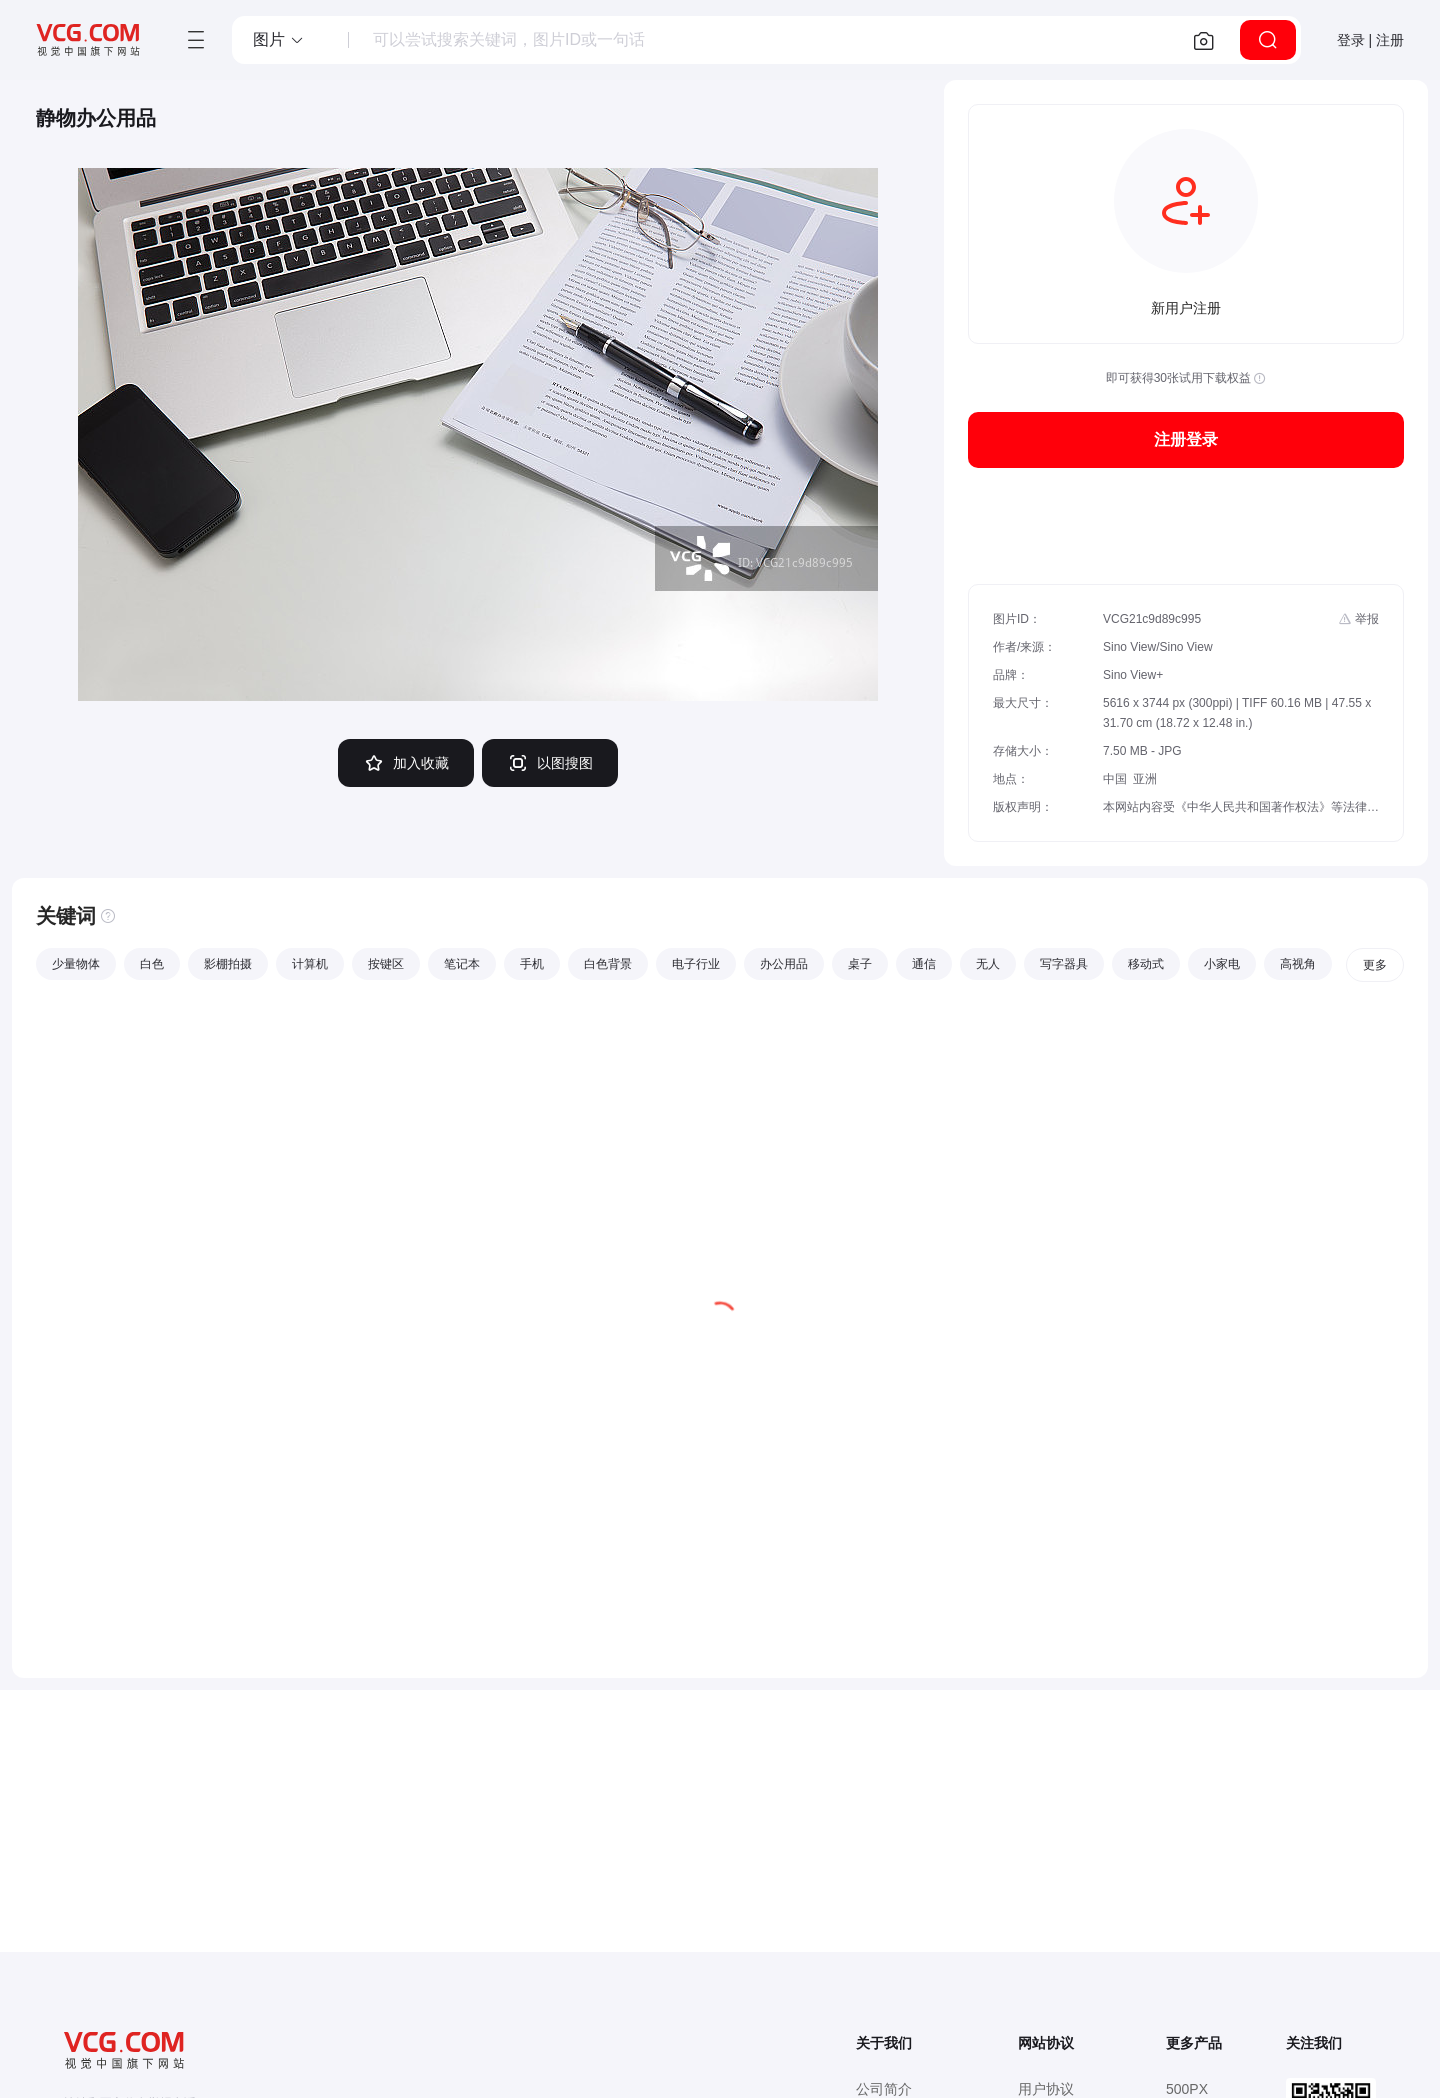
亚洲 (1145, 779)
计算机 (310, 964)
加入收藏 (406, 763)
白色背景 (608, 964)
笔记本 (462, 964)
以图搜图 (550, 763)
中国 (1115, 779)
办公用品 (784, 964)
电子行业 (696, 964)
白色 (152, 964)
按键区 (386, 964)
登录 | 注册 (1370, 40)
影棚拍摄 (228, 964)
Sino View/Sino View (1158, 647)
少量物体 (76, 964)
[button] (279, 40)
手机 (532, 964)
